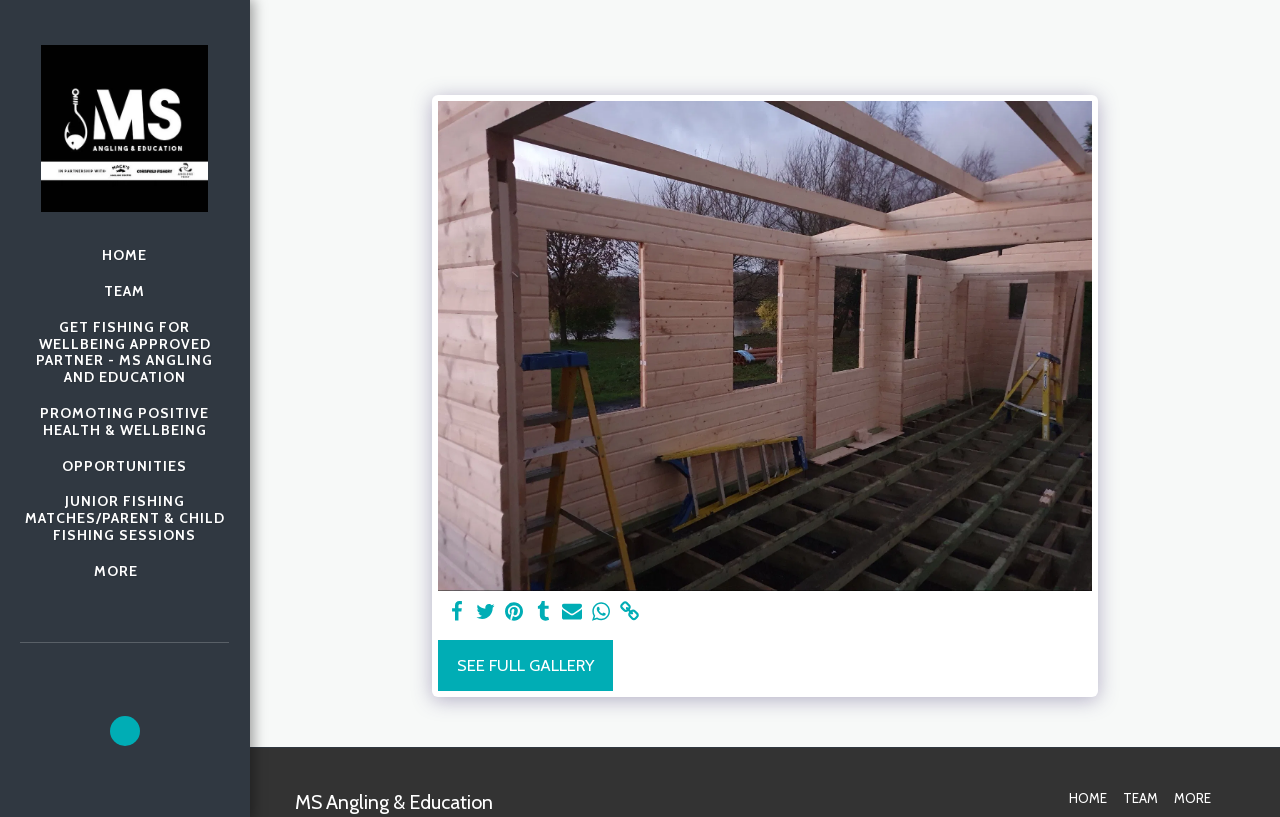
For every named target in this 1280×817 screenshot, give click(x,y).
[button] (125, 731)
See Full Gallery (525, 665)
